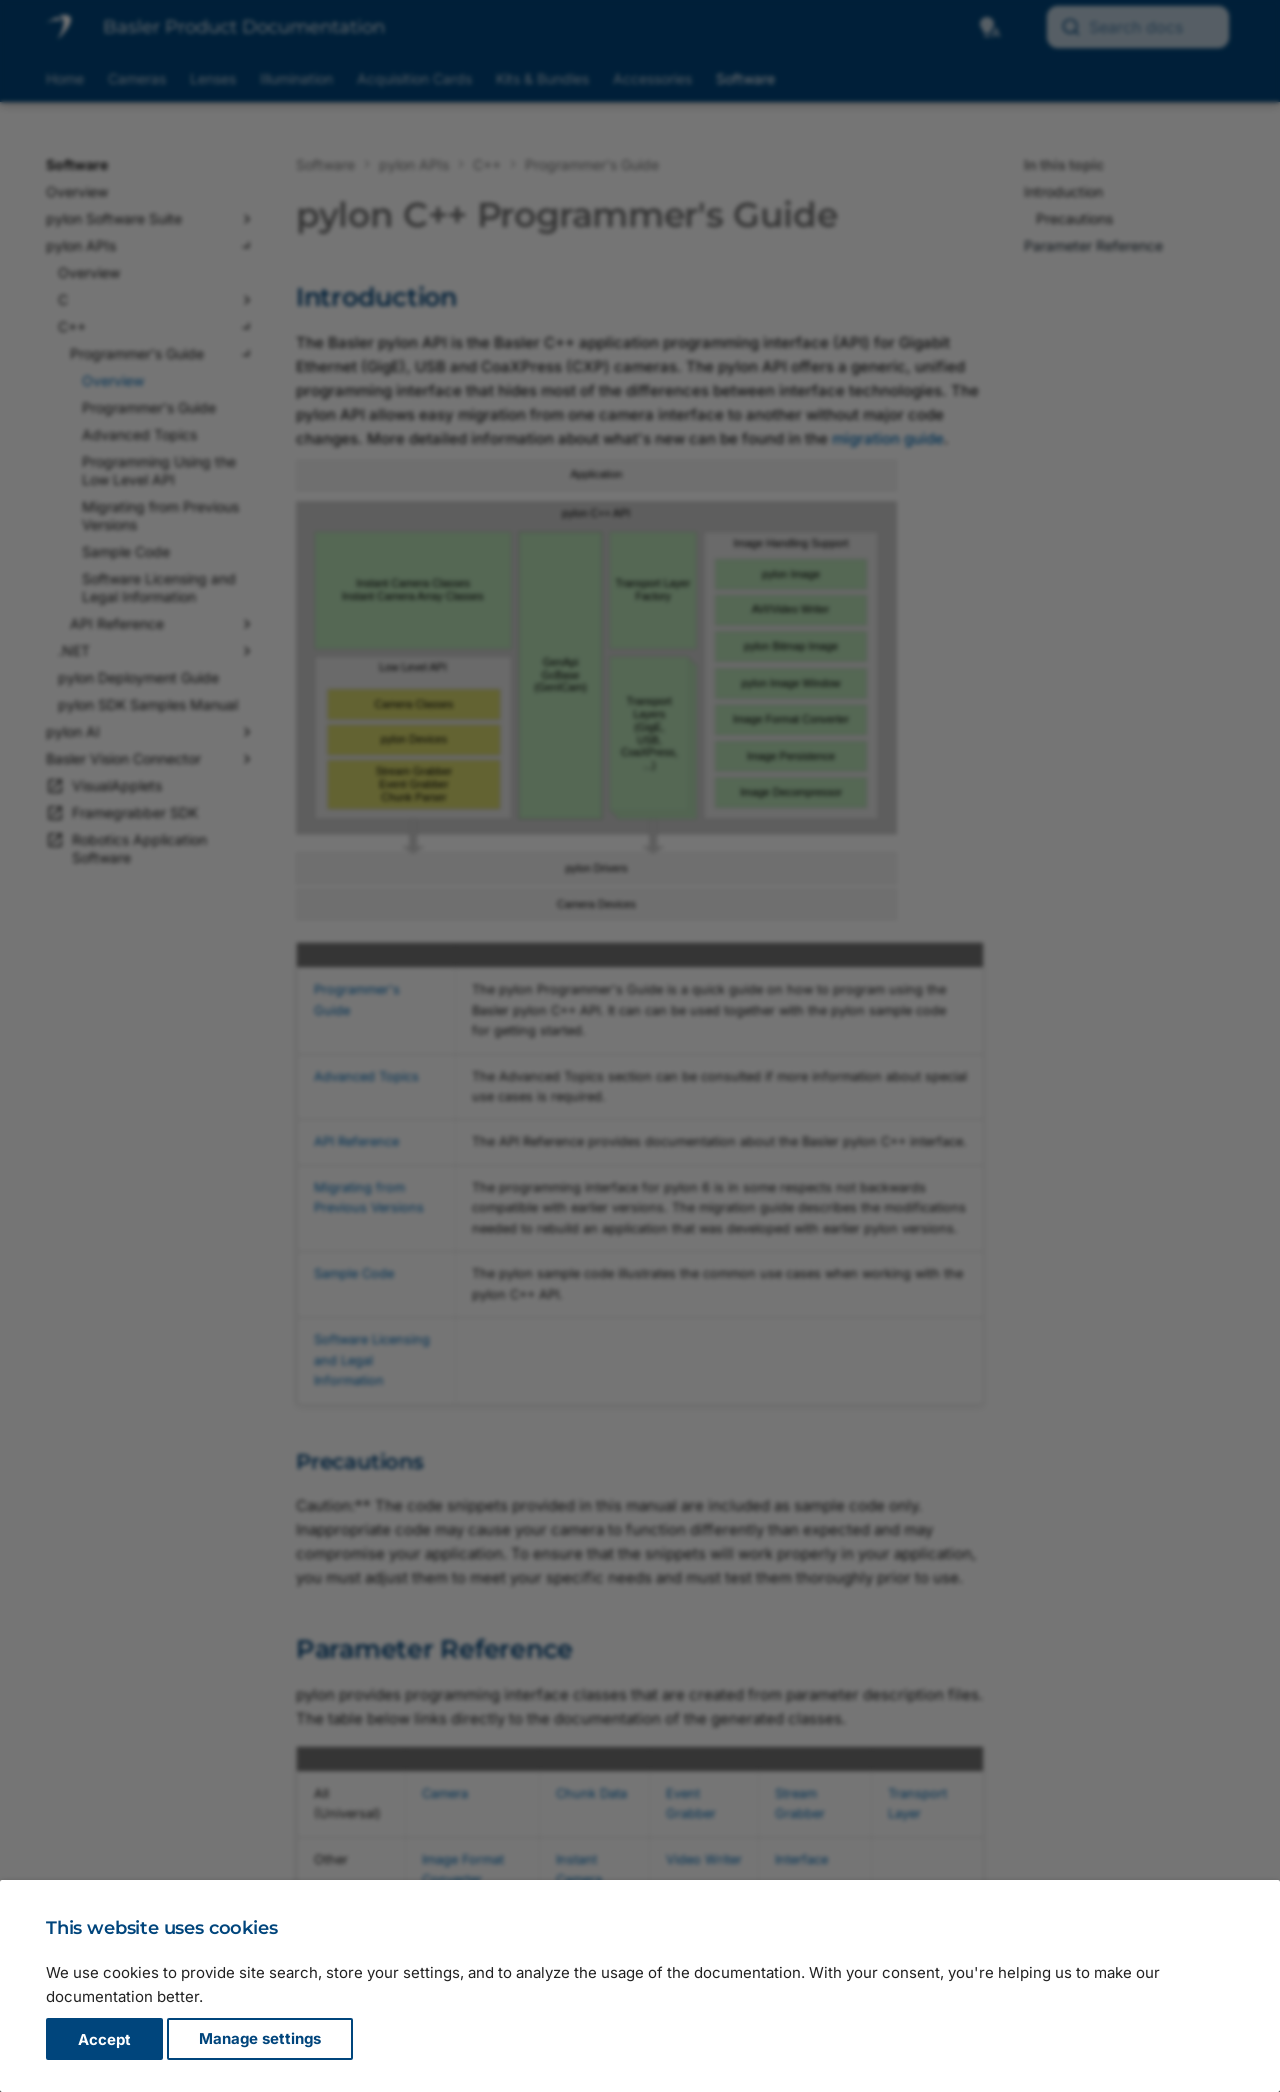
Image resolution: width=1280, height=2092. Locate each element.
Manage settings (260, 2039)
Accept (104, 2039)
